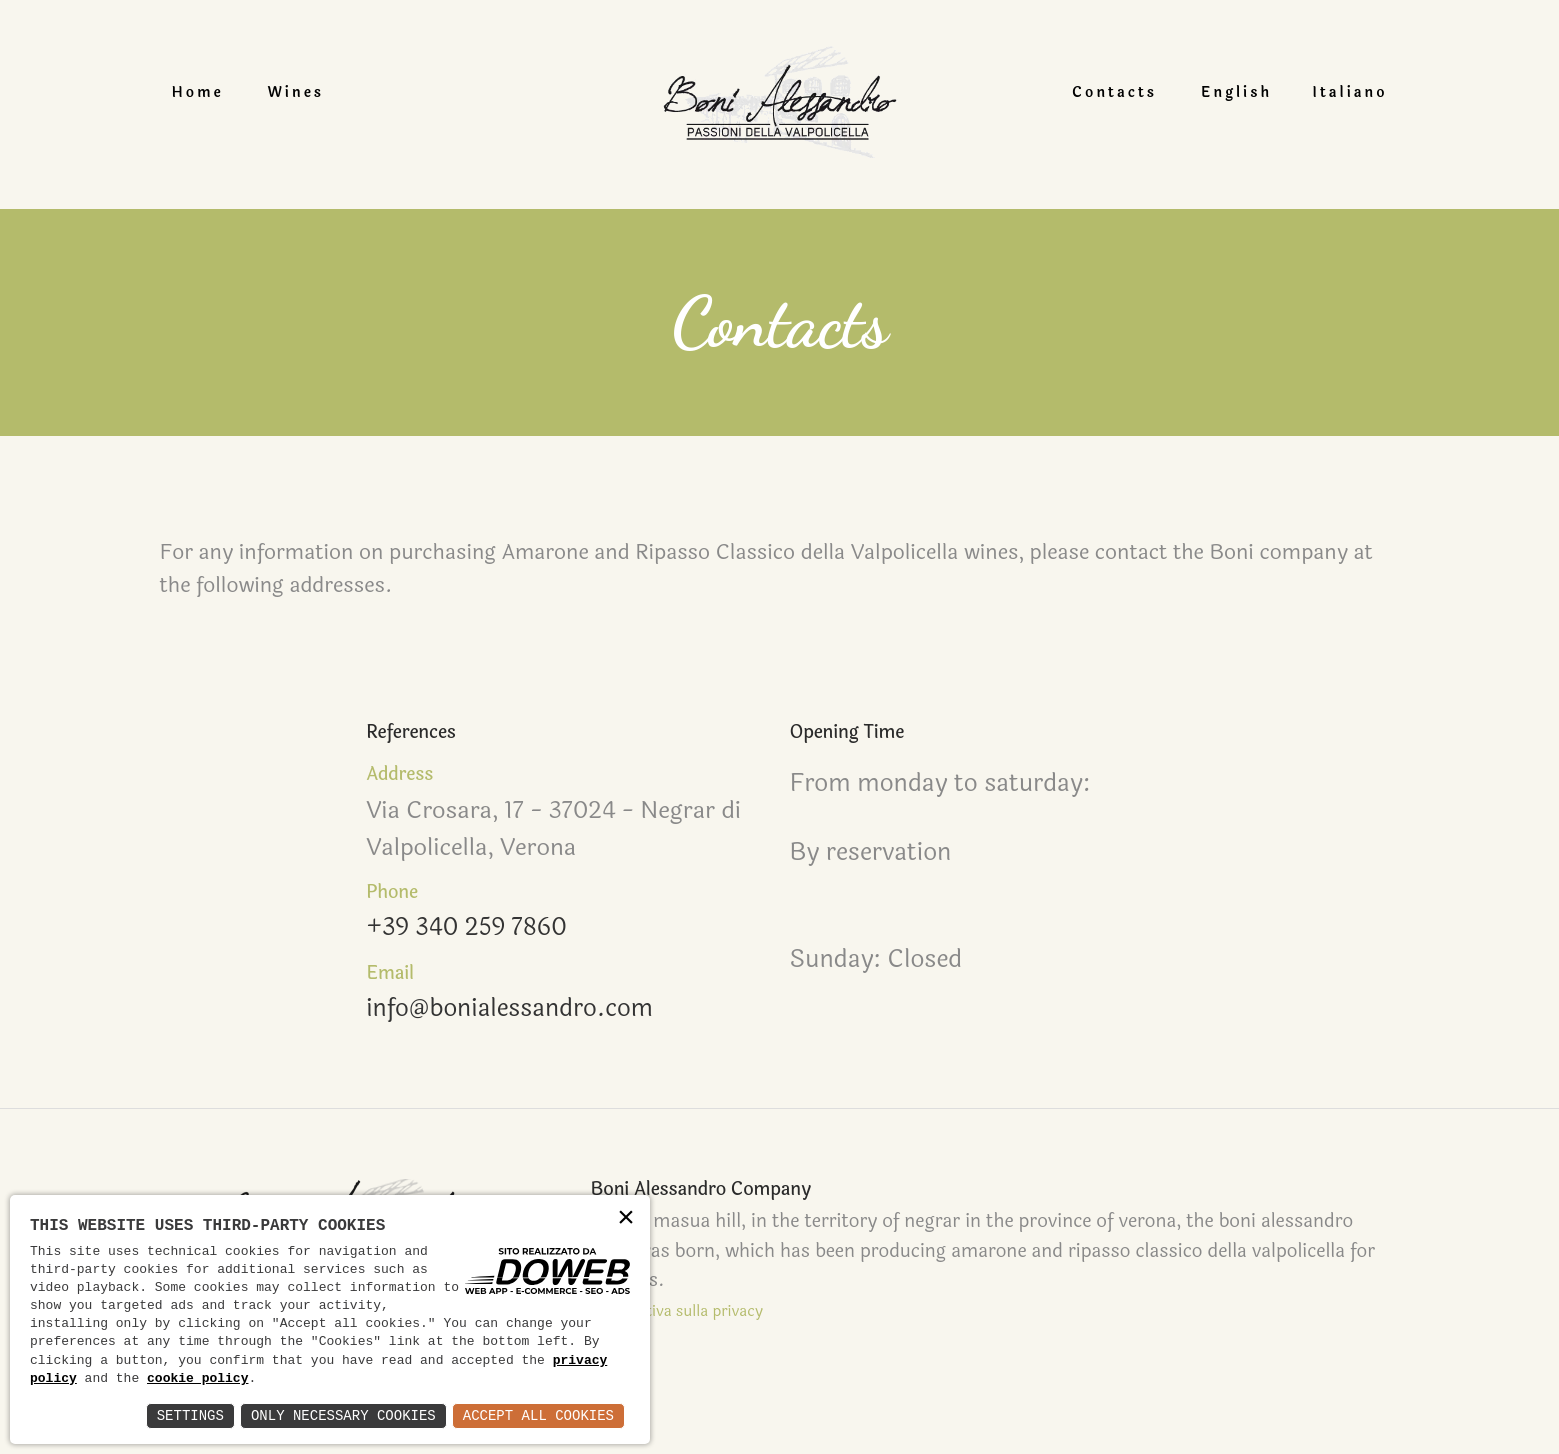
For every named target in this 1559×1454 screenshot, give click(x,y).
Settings (190, 1415)
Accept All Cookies (538, 1415)
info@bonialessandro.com (511, 1010)
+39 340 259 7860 (467, 929)
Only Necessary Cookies (343, 1415)
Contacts (1106, 92)
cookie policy (197, 1379)
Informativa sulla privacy (670, 1312)
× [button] (626, 1218)
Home (206, 92)
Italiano (1341, 92)
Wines (304, 92)
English (1228, 92)
